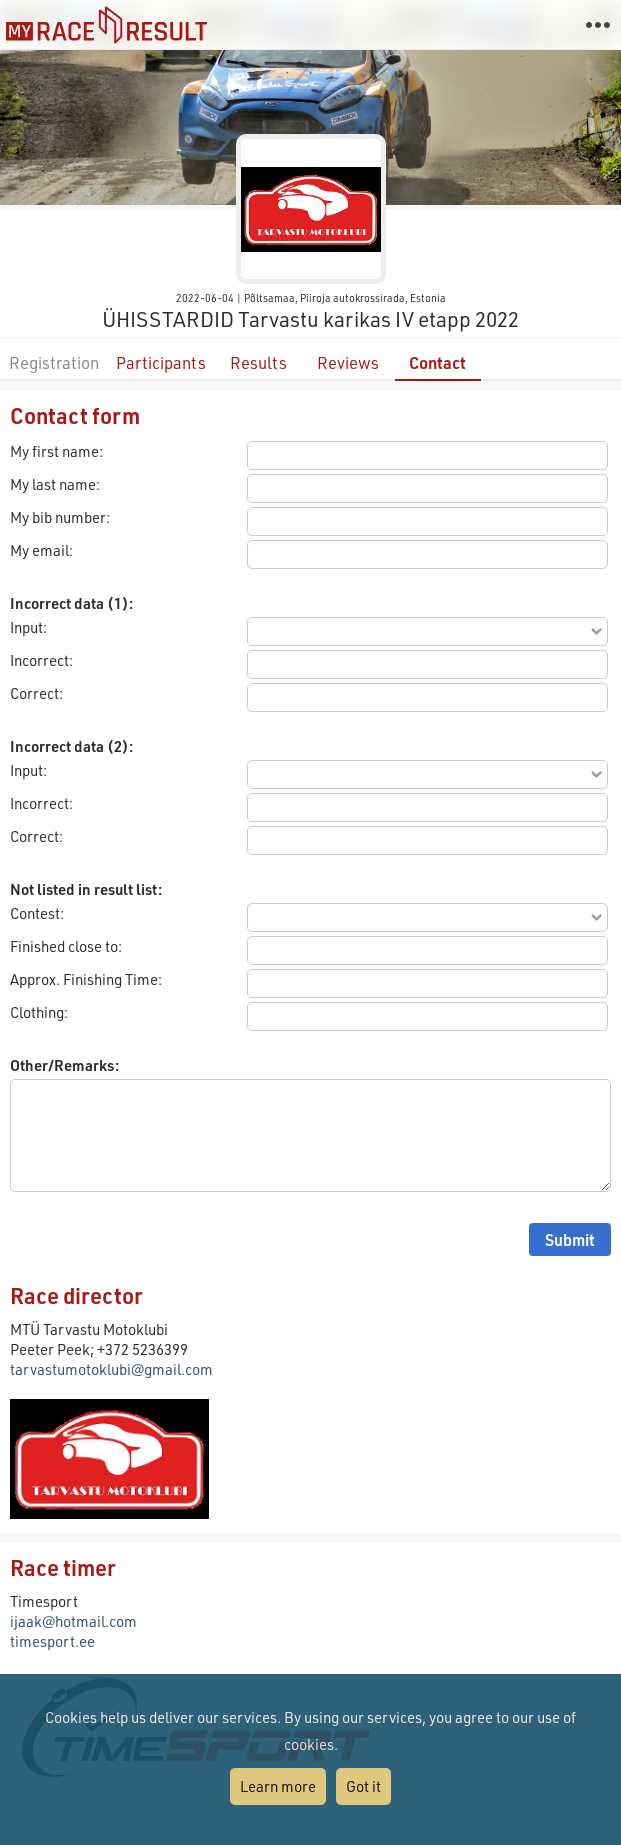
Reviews (348, 362)
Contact (437, 362)
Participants (161, 362)
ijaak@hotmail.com (73, 1621)
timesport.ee (52, 1641)
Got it (363, 1786)
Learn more (278, 1786)
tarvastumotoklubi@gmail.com (111, 1369)
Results (258, 362)
